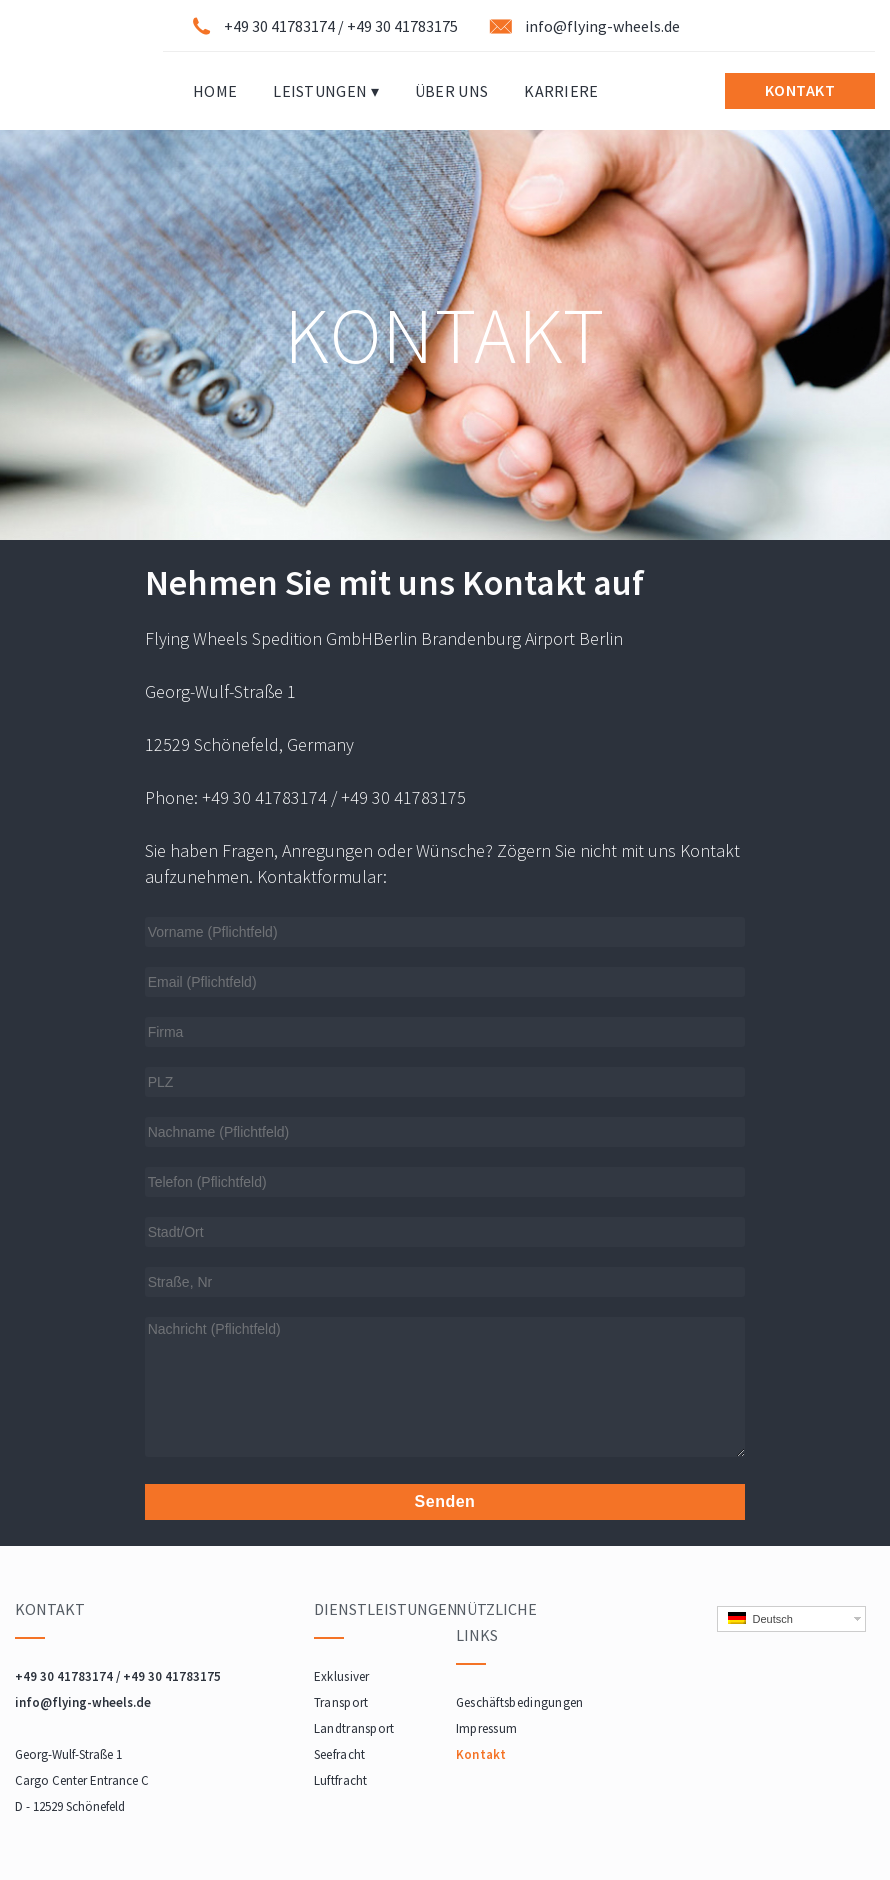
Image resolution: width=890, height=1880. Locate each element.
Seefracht (340, 1754)
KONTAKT (800, 90)
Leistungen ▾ (326, 91)
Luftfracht (341, 1780)
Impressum (487, 1728)
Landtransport (354, 1728)
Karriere (561, 91)
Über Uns (451, 91)
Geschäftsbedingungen (520, 1702)
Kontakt (481, 1754)
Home (215, 91)
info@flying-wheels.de (602, 26)
